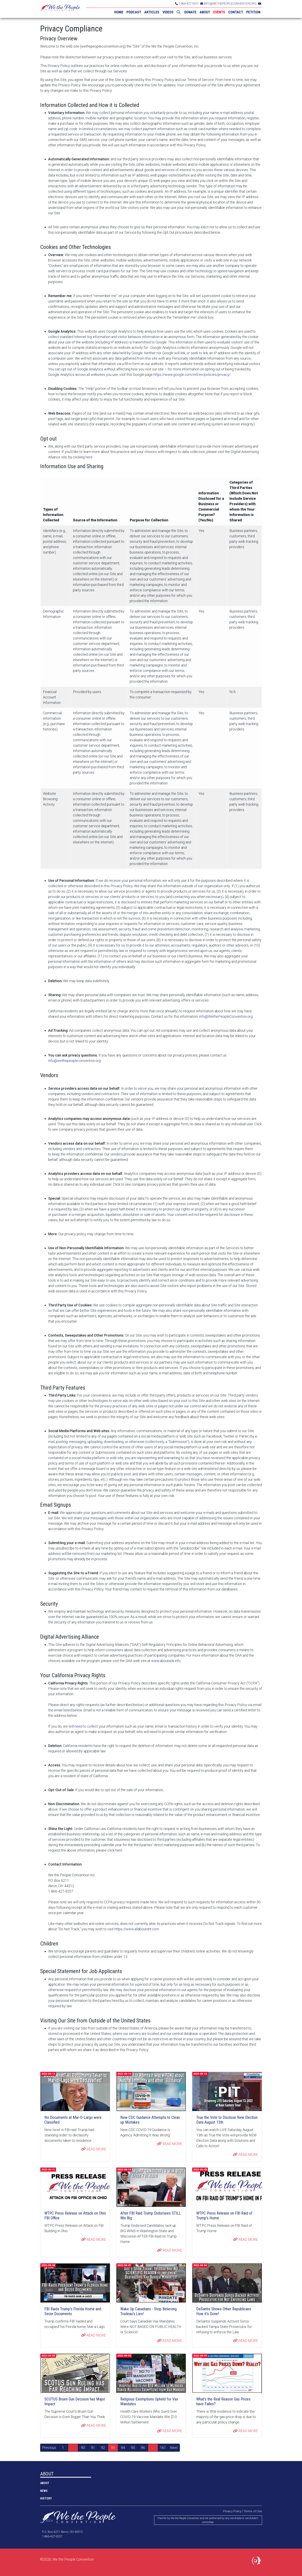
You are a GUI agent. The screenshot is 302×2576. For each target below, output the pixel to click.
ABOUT (205, 12)
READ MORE (93, 2149)
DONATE (190, 12)
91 (93, 2447)
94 (123, 2447)
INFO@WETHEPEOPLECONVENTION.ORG (228, 3)
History (46, 2498)
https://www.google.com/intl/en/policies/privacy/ (192, 374)
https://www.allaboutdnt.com (137, 1929)
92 (103, 2447)
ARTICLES (151, 12)
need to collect (86, 1726)
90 (83, 2447)
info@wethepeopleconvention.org (74, 1061)
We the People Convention (60, 9)
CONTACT (235, 12)
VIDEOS (167, 12)
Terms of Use (253, 2511)
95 (133, 2447)
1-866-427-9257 (187, 3)
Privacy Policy (232, 2511)
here (89, 457)
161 (163, 2447)
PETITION (253, 12)
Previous (49, 2447)
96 (143, 2447)
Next (174, 2447)
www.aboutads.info (166, 1661)
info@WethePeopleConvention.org (226, 1016)
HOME (118, 12)
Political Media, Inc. (257, 2562)
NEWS (44, 2491)
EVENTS (219, 12)
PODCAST (134, 12)
